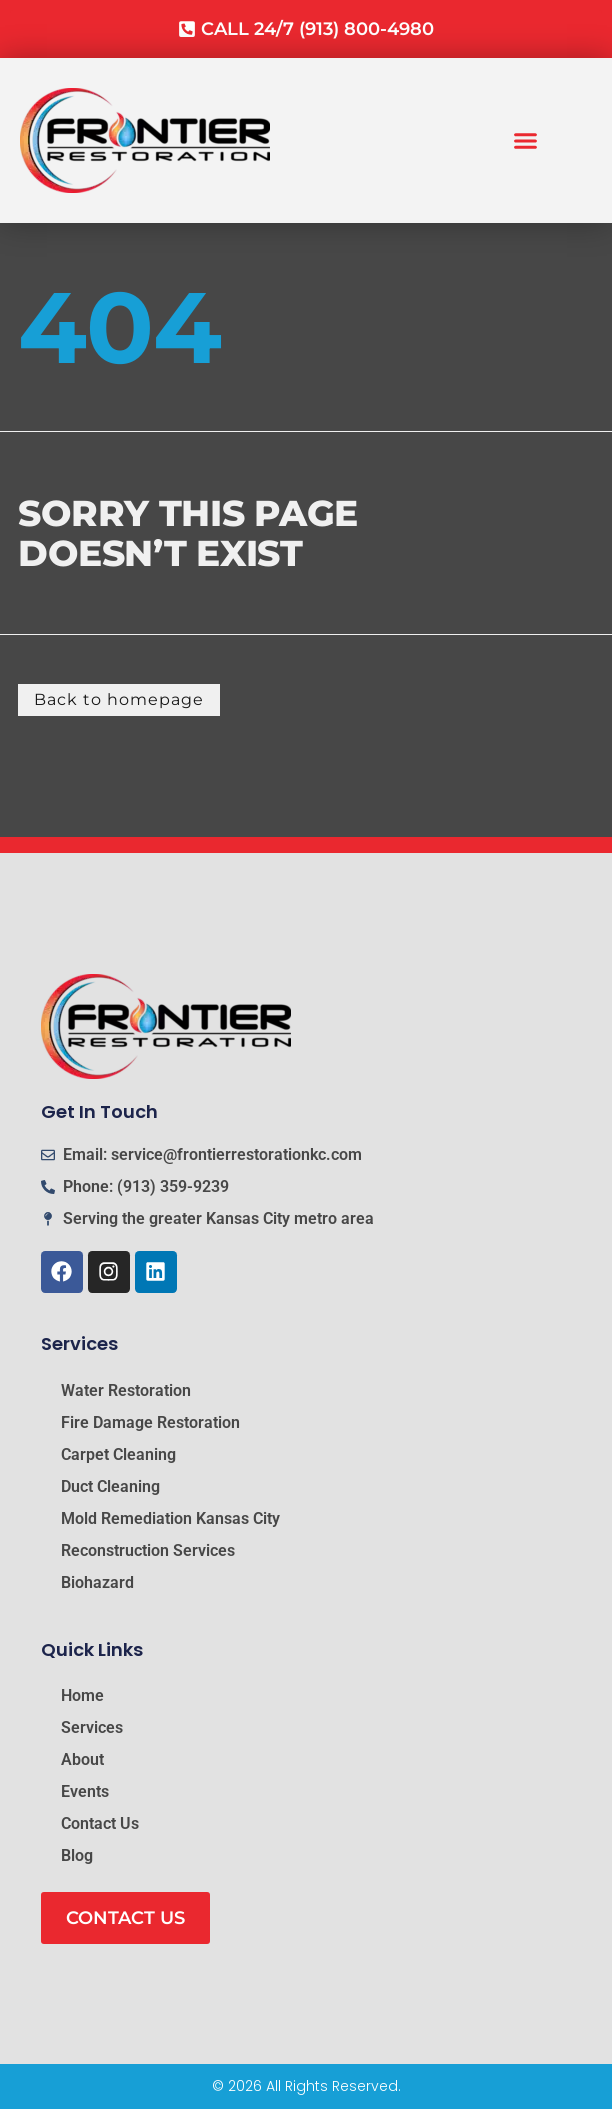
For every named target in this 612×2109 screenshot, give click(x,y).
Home (82, 1695)
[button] (526, 141)
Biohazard (97, 1582)
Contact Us (100, 1823)
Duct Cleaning (110, 1486)
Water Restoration (126, 1390)
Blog (77, 1855)
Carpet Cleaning (118, 1454)
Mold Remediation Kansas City (170, 1518)
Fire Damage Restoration (150, 1422)
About (82, 1759)
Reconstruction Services (148, 1550)
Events (85, 1791)
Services (92, 1727)
